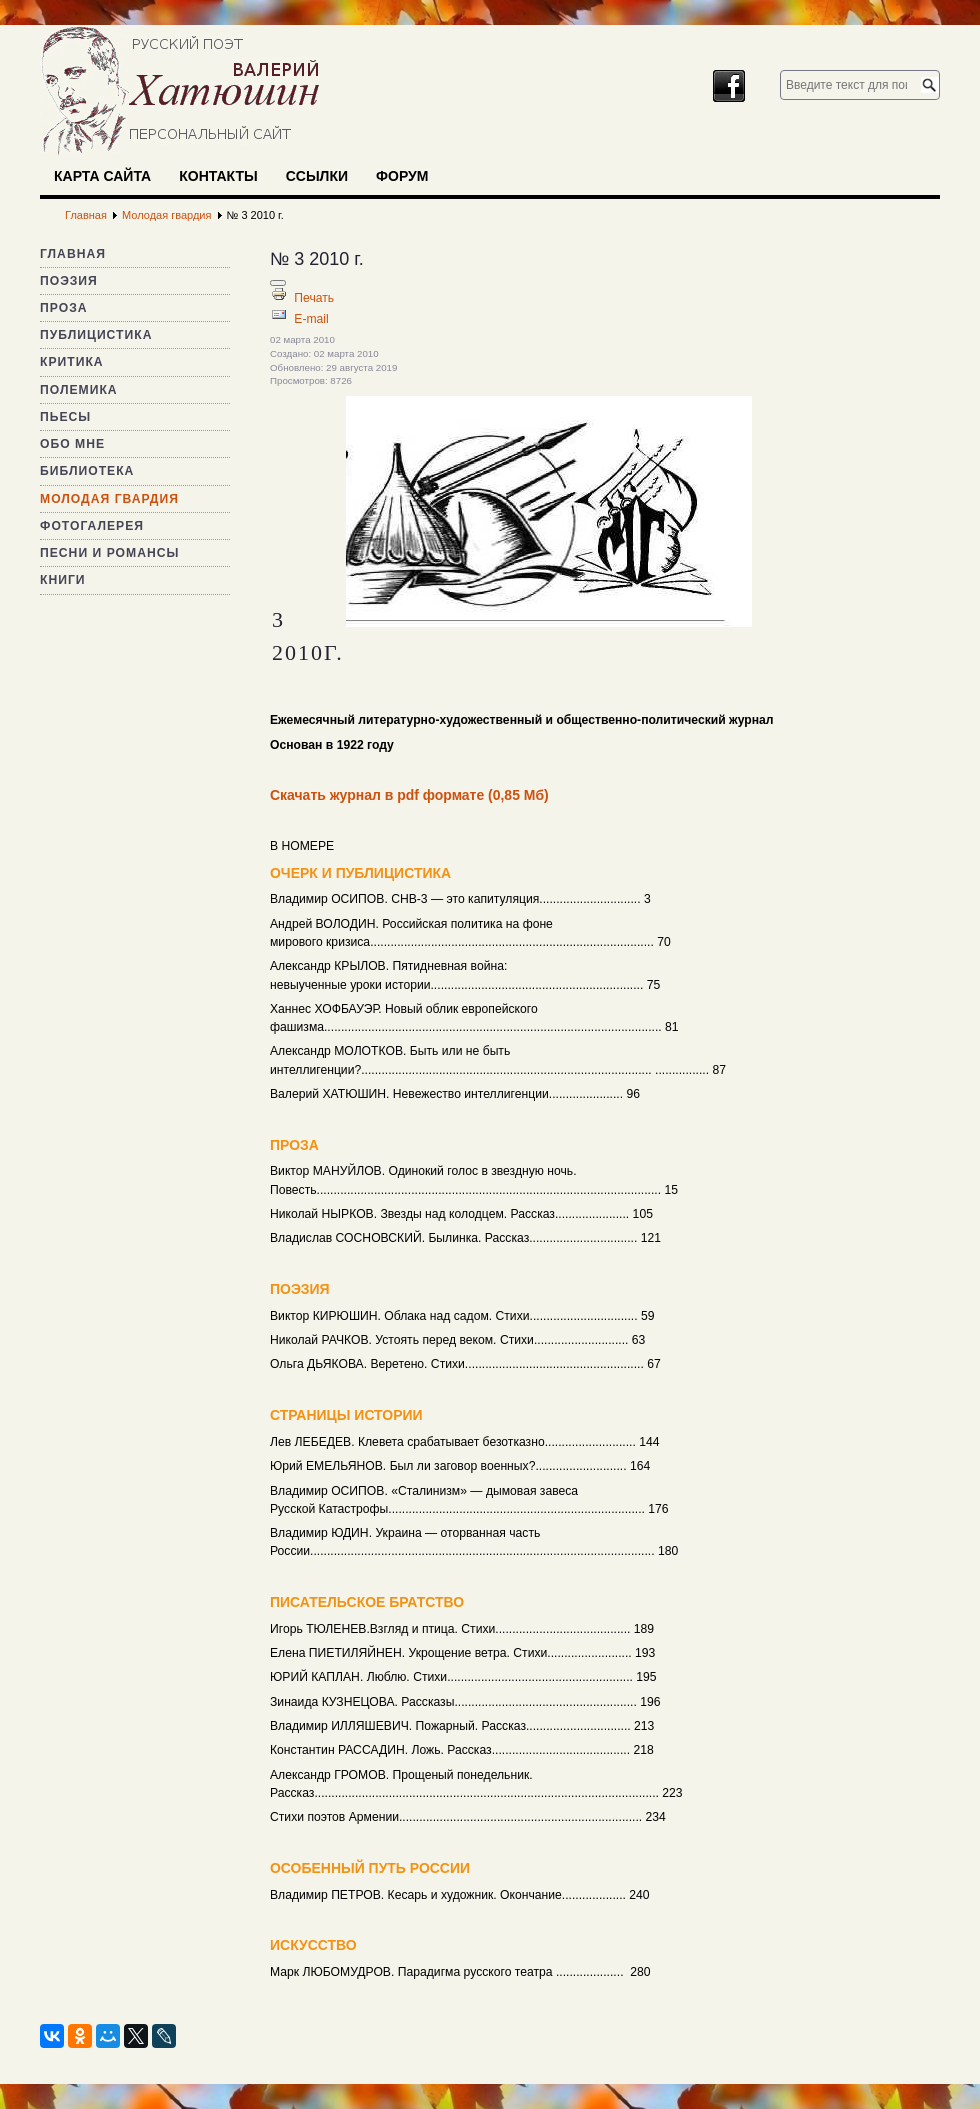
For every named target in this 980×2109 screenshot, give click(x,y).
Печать (314, 298)
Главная (73, 254)
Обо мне (72, 444)
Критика (72, 362)
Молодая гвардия (109, 499)
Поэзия (69, 281)
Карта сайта (102, 176)
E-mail (311, 319)
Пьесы (65, 417)
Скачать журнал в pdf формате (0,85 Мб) (409, 795)
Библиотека (87, 471)
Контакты (218, 176)
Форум (402, 176)
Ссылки (317, 176)
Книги (63, 580)
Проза (64, 308)
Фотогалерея (92, 526)
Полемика (79, 390)
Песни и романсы (109, 553)
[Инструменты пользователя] (278, 283)
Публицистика (96, 335)
